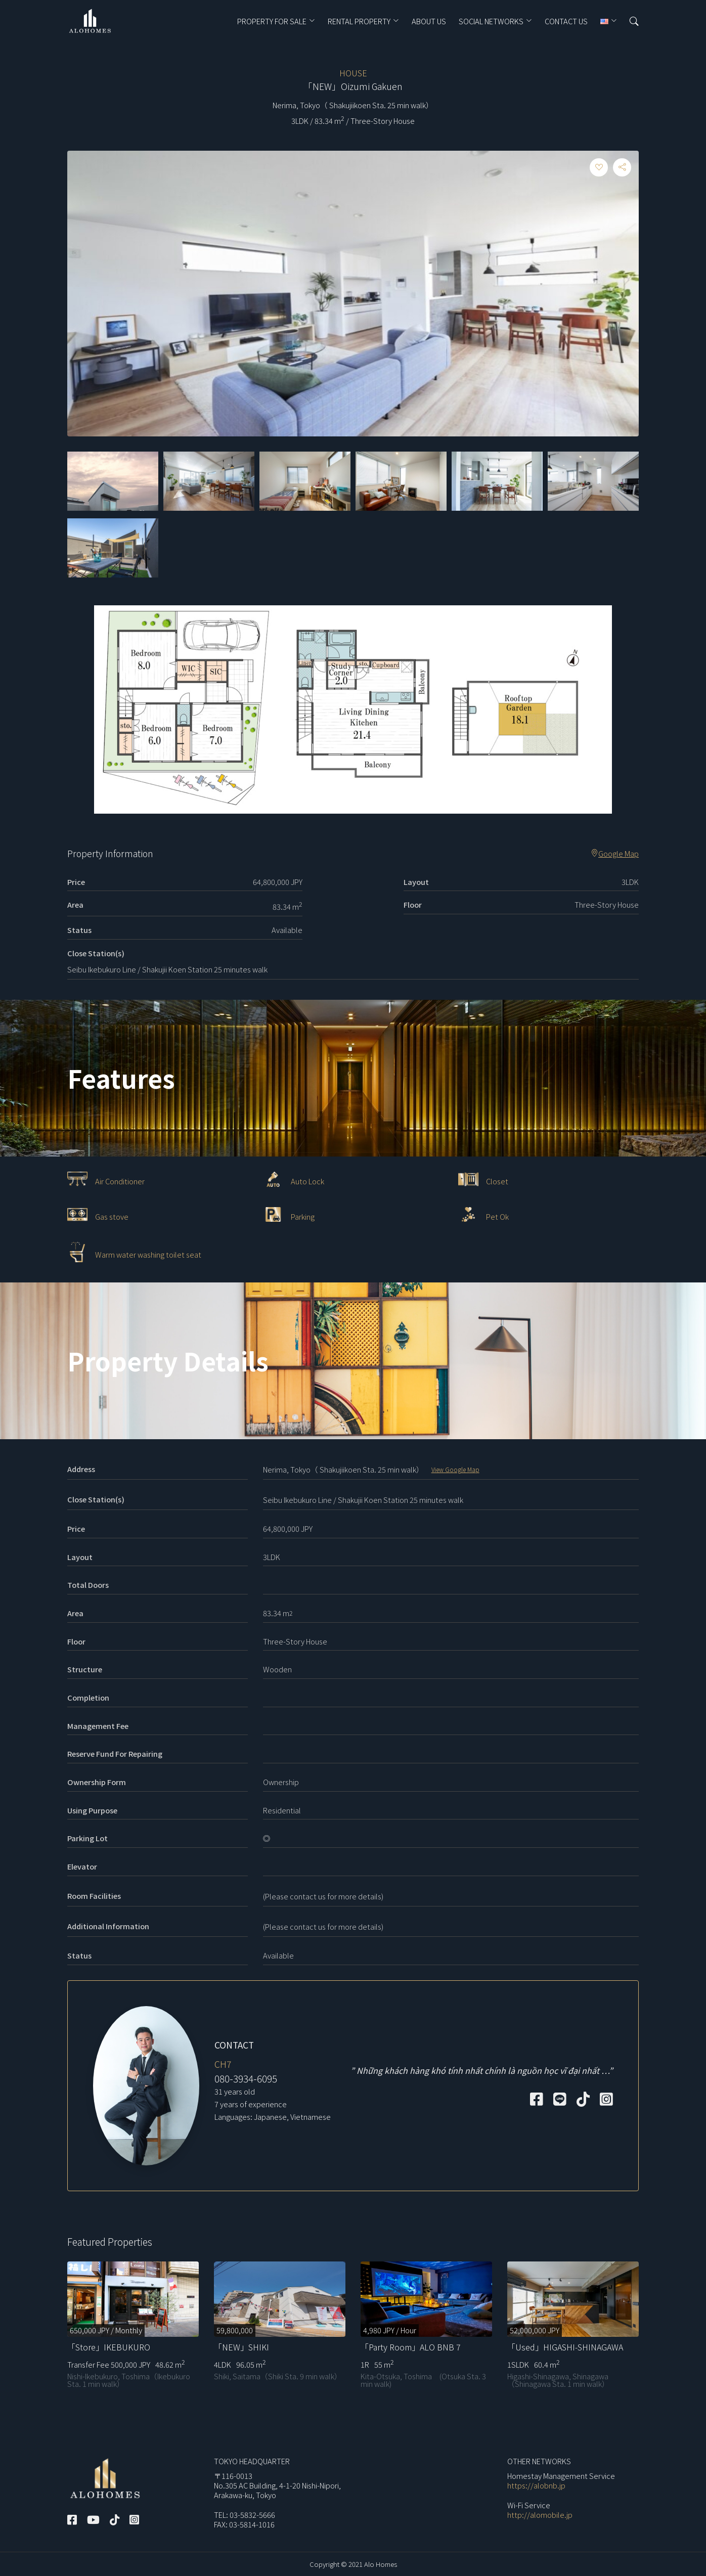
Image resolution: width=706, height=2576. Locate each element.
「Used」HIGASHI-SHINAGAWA (565, 2347)
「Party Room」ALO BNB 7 (411, 2347)
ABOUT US (429, 21)
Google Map (615, 854)
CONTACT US (566, 21)
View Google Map (455, 1469)
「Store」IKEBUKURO (108, 2347)
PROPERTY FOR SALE (271, 21)
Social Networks (491, 21)
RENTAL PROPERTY (359, 21)
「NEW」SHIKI (241, 2347)
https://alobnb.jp (536, 2485)
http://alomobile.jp (539, 2514)
